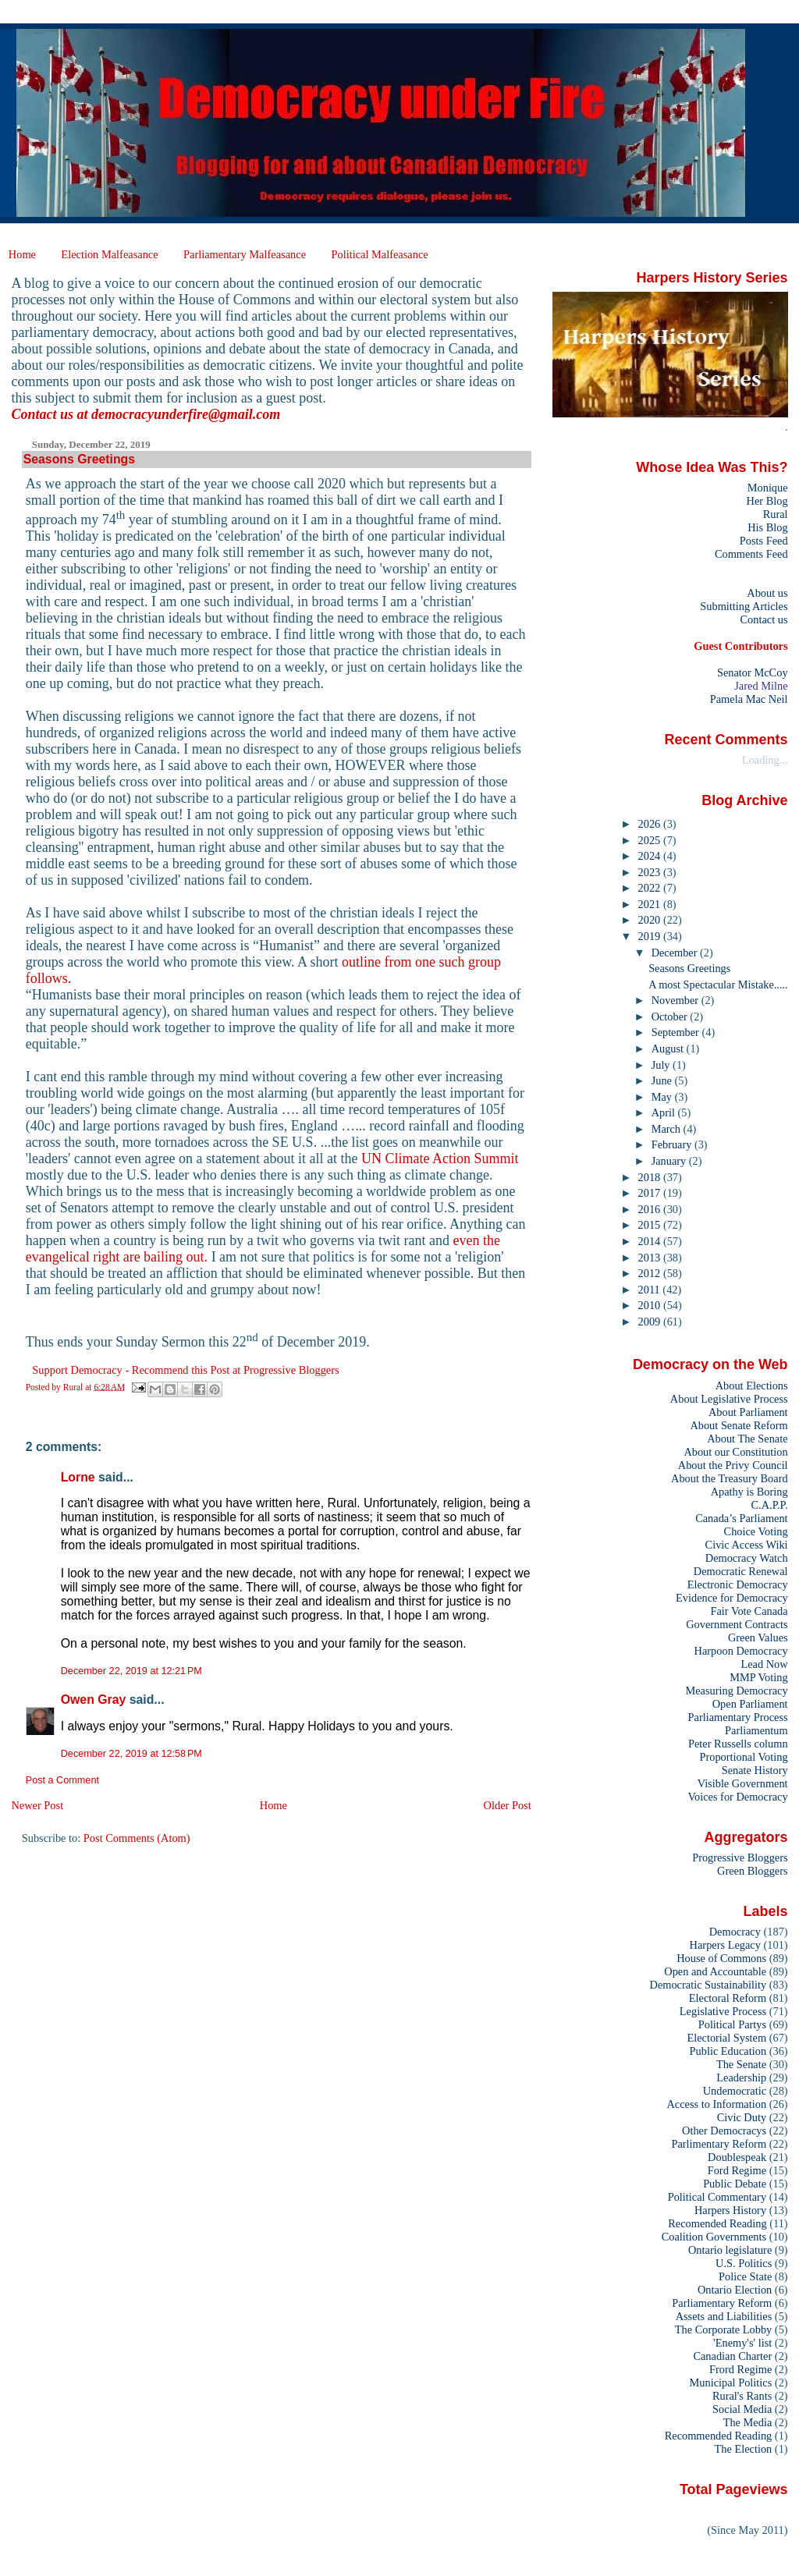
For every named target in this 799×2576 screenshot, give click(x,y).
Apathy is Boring (749, 1491)
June (663, 1080)
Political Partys (732, 2024)
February (673, 1144)
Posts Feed (764, 540)
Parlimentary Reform (718, 2144)
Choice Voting (756, 1531)
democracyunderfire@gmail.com (185, 414)
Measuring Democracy (736, 1690)
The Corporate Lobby (723, 2329)
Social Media (742, 2409)
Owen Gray (93, 1699)
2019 (650, 936)
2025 (650, 840)
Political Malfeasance (379, 254)
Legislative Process (723, 2011)
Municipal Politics (731, 2382)
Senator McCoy (752, 672)
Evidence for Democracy (732, 1597)
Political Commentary (717, 2197)
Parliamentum (756, 1730)
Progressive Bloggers (739, 1857)
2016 (650, 1209)
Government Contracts (736, 1624)
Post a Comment (62, 1780)
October (671, 1016)
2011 (650, 1289)
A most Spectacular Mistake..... (717, 984)
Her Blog (767, 501)
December (676, 952)
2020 (650, 920)
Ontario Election (735, 2289)
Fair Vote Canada (748, 1611)
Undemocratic (734, 2091)
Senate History (755, 1770)
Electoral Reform (727, 1998)
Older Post (507, 1805)
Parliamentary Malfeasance (244, 254)
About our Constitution (735, 1452)
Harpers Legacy (725, 1945)
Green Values (758, 1637)
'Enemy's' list (742, 2342)
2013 (650, 1257)
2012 (650, 1273)
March (668, 1129)
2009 (650, 1321)
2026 (650, 824)
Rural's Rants (742, 2396)
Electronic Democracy (737, 1584)
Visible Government (743, 1783)
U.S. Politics (744, 2263)
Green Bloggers (752, 1871)
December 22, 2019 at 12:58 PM (131, 1753)
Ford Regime (737, 2170)
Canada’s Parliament (741, 1518)
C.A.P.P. (769, 1505)
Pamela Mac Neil (749, 699)
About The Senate (747, 1438)
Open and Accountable (715, 1971)
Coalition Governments (714, 2236)
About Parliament (748, 1412)
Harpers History (730, 2210)
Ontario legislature (730, 2250)
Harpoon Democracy (741, 1651)
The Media (747, 2422)
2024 (650, 856)
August (669, 1048)
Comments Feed (751, 554)
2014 (650, 1241)
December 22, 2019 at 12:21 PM (131, 1671)
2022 (650, 888)
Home (22, 254)
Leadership (741, 2077)
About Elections (752, 1385)
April (665, 1112)
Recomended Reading (717, 2223)
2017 (650, 1193)
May (663, 1097)
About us (767, 593)
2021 (650, 904)
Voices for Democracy (737, 1796)
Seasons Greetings (689, 968)
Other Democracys (724, 2130)
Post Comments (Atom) (136, 1838)
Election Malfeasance (109, 254)
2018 (650, 1177)
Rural (775, 514)
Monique (768, 487)
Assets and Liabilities (724, 2316)
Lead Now (763, 1664)
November (676, 1000)
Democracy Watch (746, 1558)
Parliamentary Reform (722, 2303)
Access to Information (716, 2104)
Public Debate (734, 2183)
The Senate (741, 2064)
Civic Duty (741, 2117)
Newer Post (37, 1805)
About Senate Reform (738, 1425)
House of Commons (721, 1958)
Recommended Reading (718, 2435)
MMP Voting (758, 1677)
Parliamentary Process (738, 1717)
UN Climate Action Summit (440, 1158)
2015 (650, 1225)
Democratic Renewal (741, 1571)
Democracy (735, 1931)
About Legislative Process (729, 1399)
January (670, 1161)
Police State (745, 2276)
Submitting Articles (743, 606)
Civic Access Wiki (746, 1544)
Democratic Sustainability (708, 1984)
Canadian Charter (732, 2356)
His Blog (767, 527)
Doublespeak (737, 2157)
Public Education (728, 2051)
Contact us (763, 619)
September (677, 1032)
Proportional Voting (743, 1757)
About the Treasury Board (729, 1478)
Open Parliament (750, 1704)
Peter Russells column (738, 1743)
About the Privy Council (733, 1465)
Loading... (765, 760)
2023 (650, 872)
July (662, 1065)
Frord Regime (740, 2369)
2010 (650, 1305)
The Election (743, 2449)
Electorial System (726, 2037)
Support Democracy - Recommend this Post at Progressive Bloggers (185, 1370)
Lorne (78, 1477)
